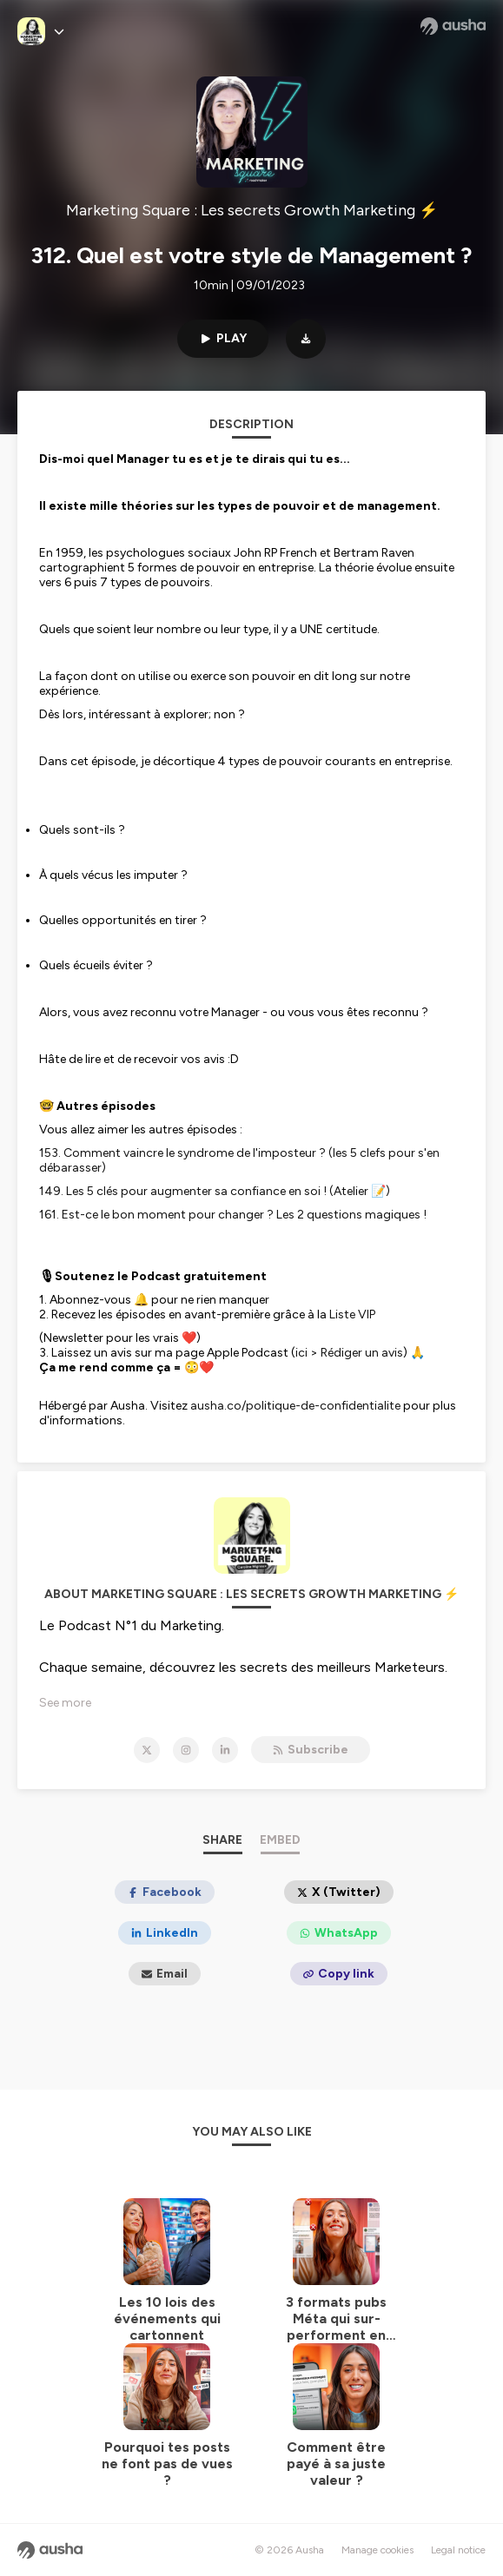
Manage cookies (377, 2550)
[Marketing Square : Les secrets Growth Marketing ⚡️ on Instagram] (186, 1750)
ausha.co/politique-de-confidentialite (295, 1405)
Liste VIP (352, 1314)
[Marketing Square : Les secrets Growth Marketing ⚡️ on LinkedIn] (225, 1750)
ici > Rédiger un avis (349, 1352)
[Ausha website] (453, 26)
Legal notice (458, 2550)
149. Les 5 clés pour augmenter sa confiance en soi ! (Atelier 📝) (214, 1191)
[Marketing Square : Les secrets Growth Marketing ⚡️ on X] (147, 1750)
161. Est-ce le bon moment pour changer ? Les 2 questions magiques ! (233, 1214)
